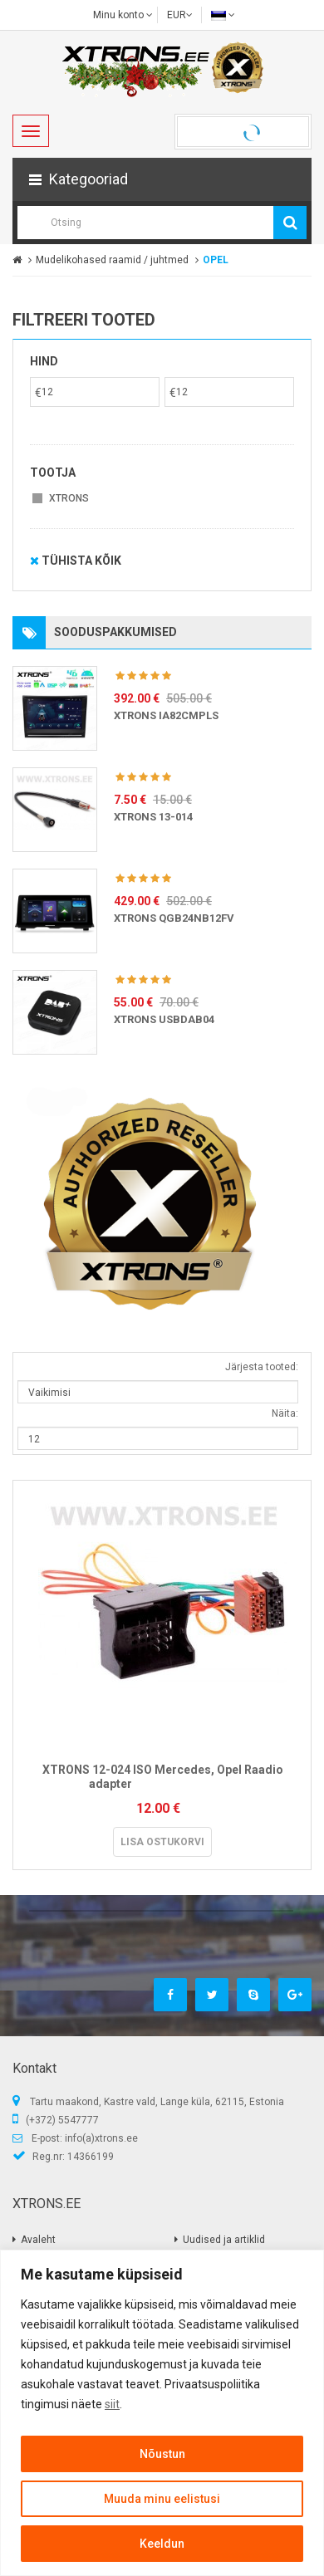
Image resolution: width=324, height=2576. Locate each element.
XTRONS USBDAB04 (164, 1019)
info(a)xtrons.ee (101, 2138)
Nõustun (162, 2454)
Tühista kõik (75, 560)
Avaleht (38, 2239)
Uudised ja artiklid (224, 2239)
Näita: (285, 1413)
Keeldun (162, 2543)
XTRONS (69, 498)
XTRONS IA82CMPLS (166, 715)
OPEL (215, 260)
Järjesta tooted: (261, 1367)
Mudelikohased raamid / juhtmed (112, 260)
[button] (162, 179)
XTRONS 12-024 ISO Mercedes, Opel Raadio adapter (162, 1776)
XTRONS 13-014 (153, 817)
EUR (180, 15)
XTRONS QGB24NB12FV (174, 918)
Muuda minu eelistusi (162, 2498)
